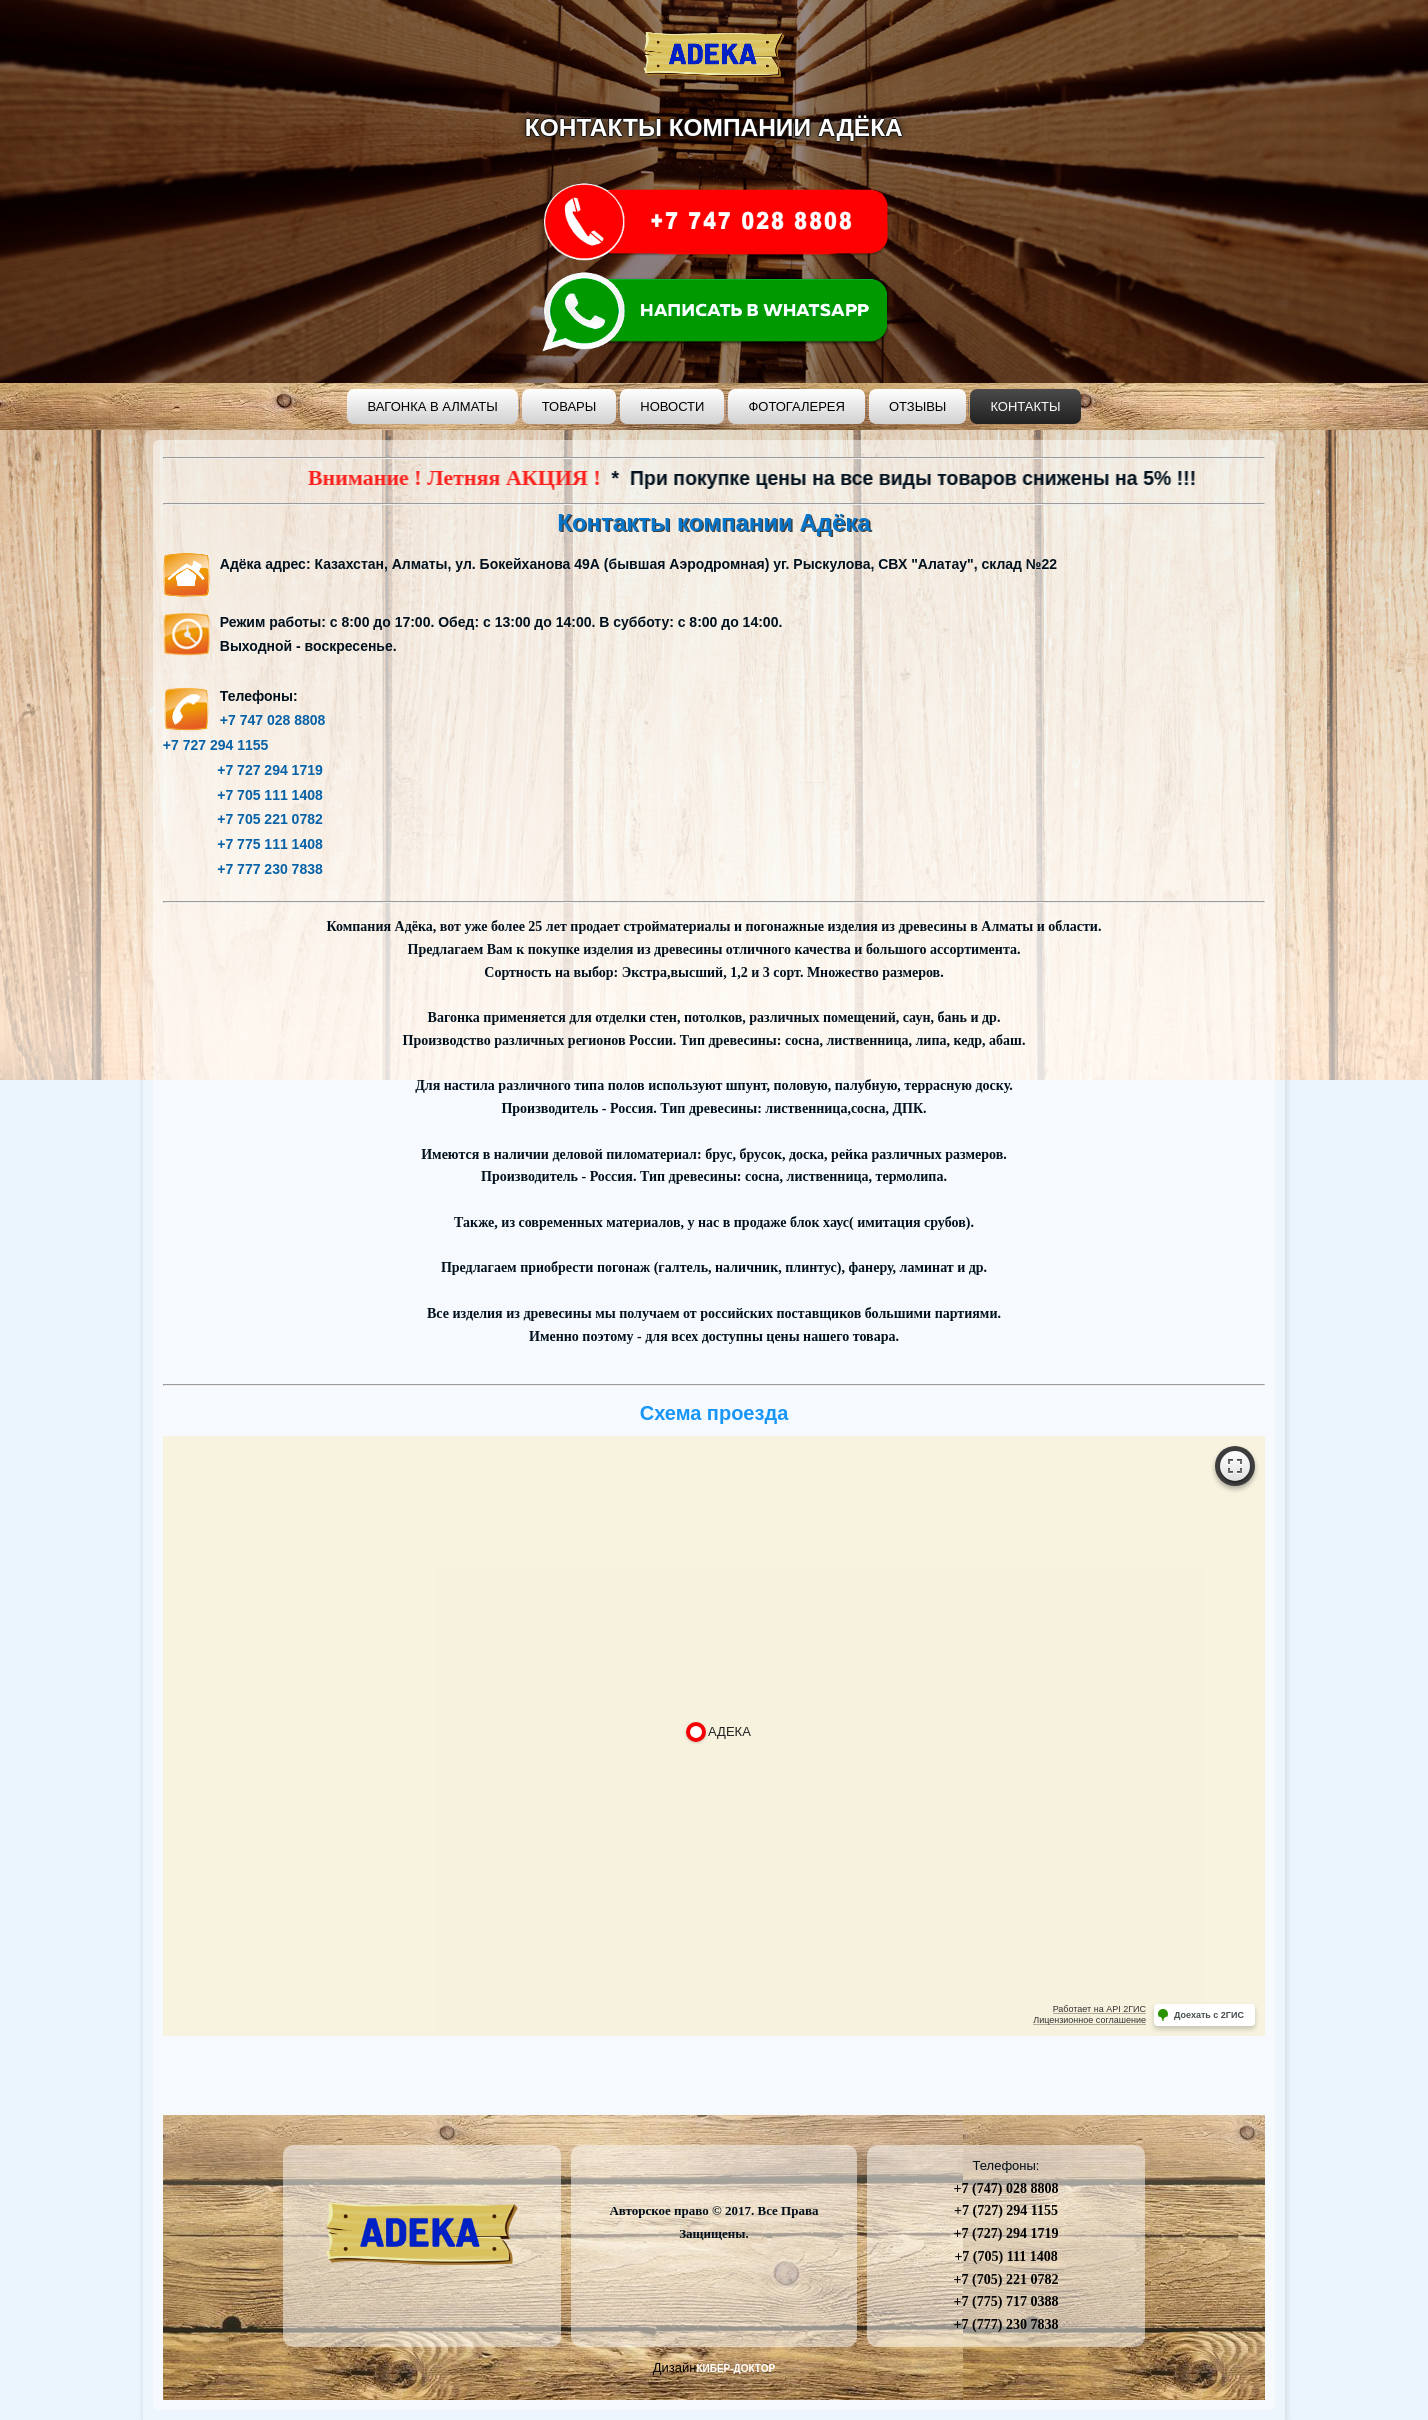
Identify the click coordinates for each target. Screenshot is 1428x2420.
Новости (672, 406)
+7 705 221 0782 (243, 819)
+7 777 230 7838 (243, 869)
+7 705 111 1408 (243, 795)
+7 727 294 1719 (243, 770)
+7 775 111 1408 (243, 844)
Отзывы (917, 406)
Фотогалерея (796, 406)
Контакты (1025, 406)
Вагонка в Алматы (432, 406)
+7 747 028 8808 (273, 720)
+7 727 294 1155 (216, 745)
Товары (569, 406)
